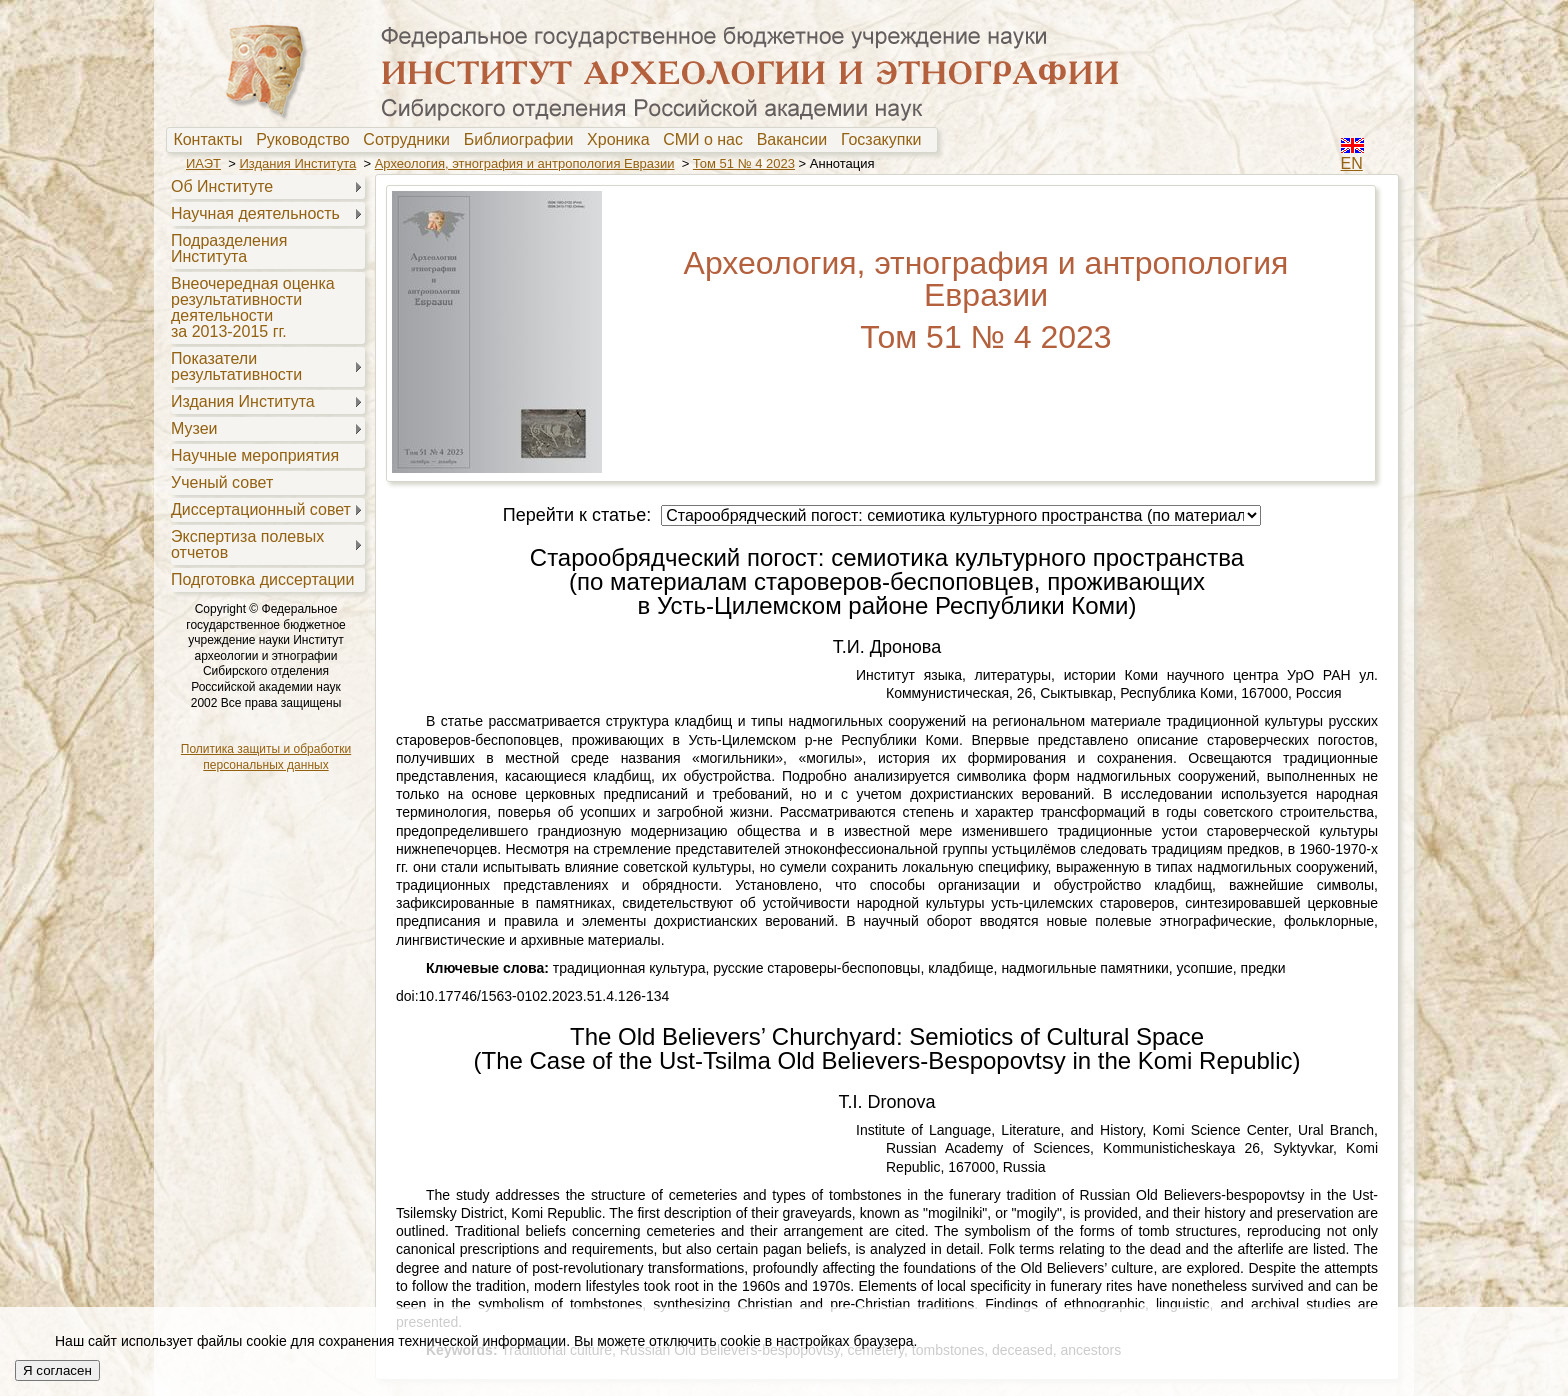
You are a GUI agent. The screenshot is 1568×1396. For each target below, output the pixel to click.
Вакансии (796, 140)
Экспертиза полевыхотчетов (247, 544)
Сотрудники (411, 140)
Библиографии (523, 140)
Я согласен (57, 1370)
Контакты (212, 140)
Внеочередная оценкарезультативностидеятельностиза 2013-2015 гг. (253, 307)
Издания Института (297, 163)
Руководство (307, 140)
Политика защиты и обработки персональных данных (266, 757)
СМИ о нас (707, 140)
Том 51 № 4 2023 (744, 163)
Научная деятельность (255, 213)
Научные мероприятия (255, 455)
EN (1352, 163)
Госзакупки (885, 140)
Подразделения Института (229, 248)
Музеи (194, 428)
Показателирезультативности (236, 366)
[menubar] (552, 140)
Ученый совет (222, 482)
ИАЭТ (203, 163)
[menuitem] (212, 140)
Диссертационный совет (261, 509)
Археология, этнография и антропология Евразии (525, 163)
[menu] (265, 382)
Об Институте (222, 186)
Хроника (622, 140)
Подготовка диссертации (262, 579)
